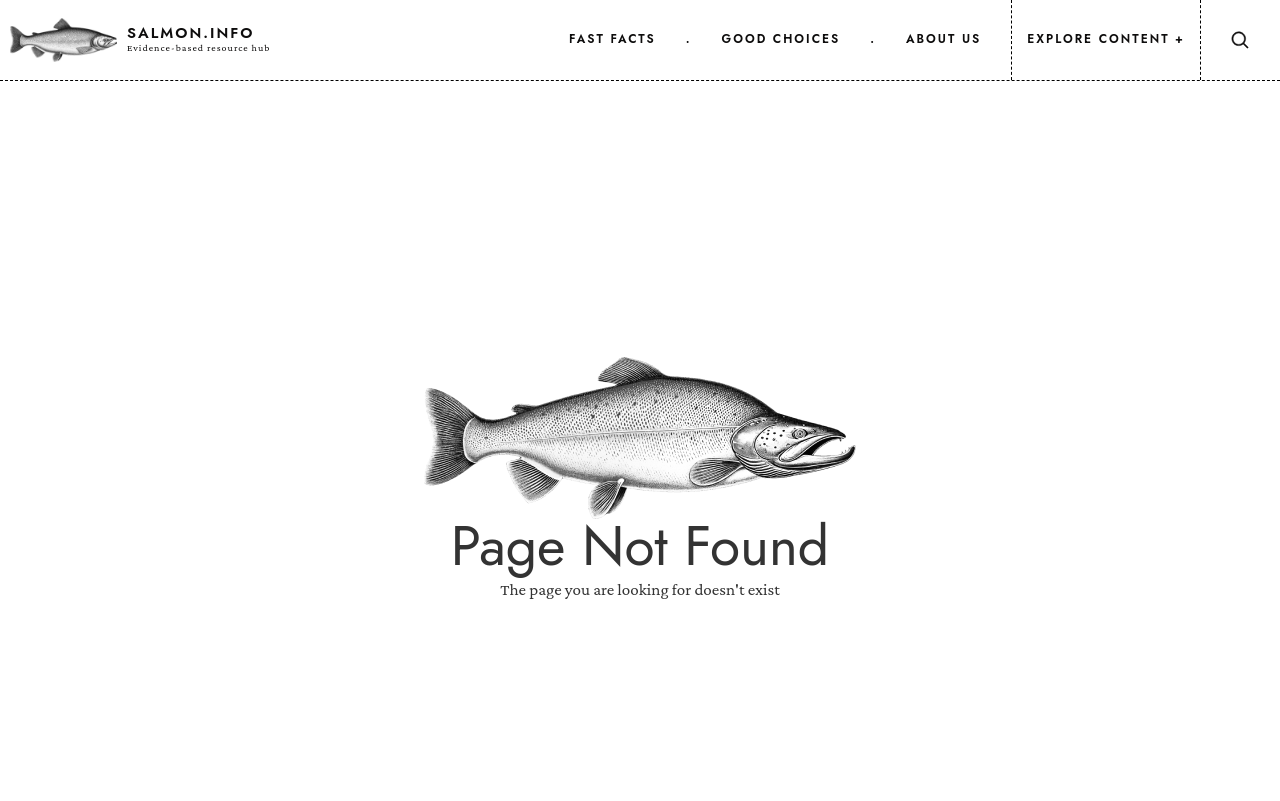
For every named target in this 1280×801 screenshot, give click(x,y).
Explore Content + (1106, 39)
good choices (781, 39)
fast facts (612, 39)
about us (943, 39)
